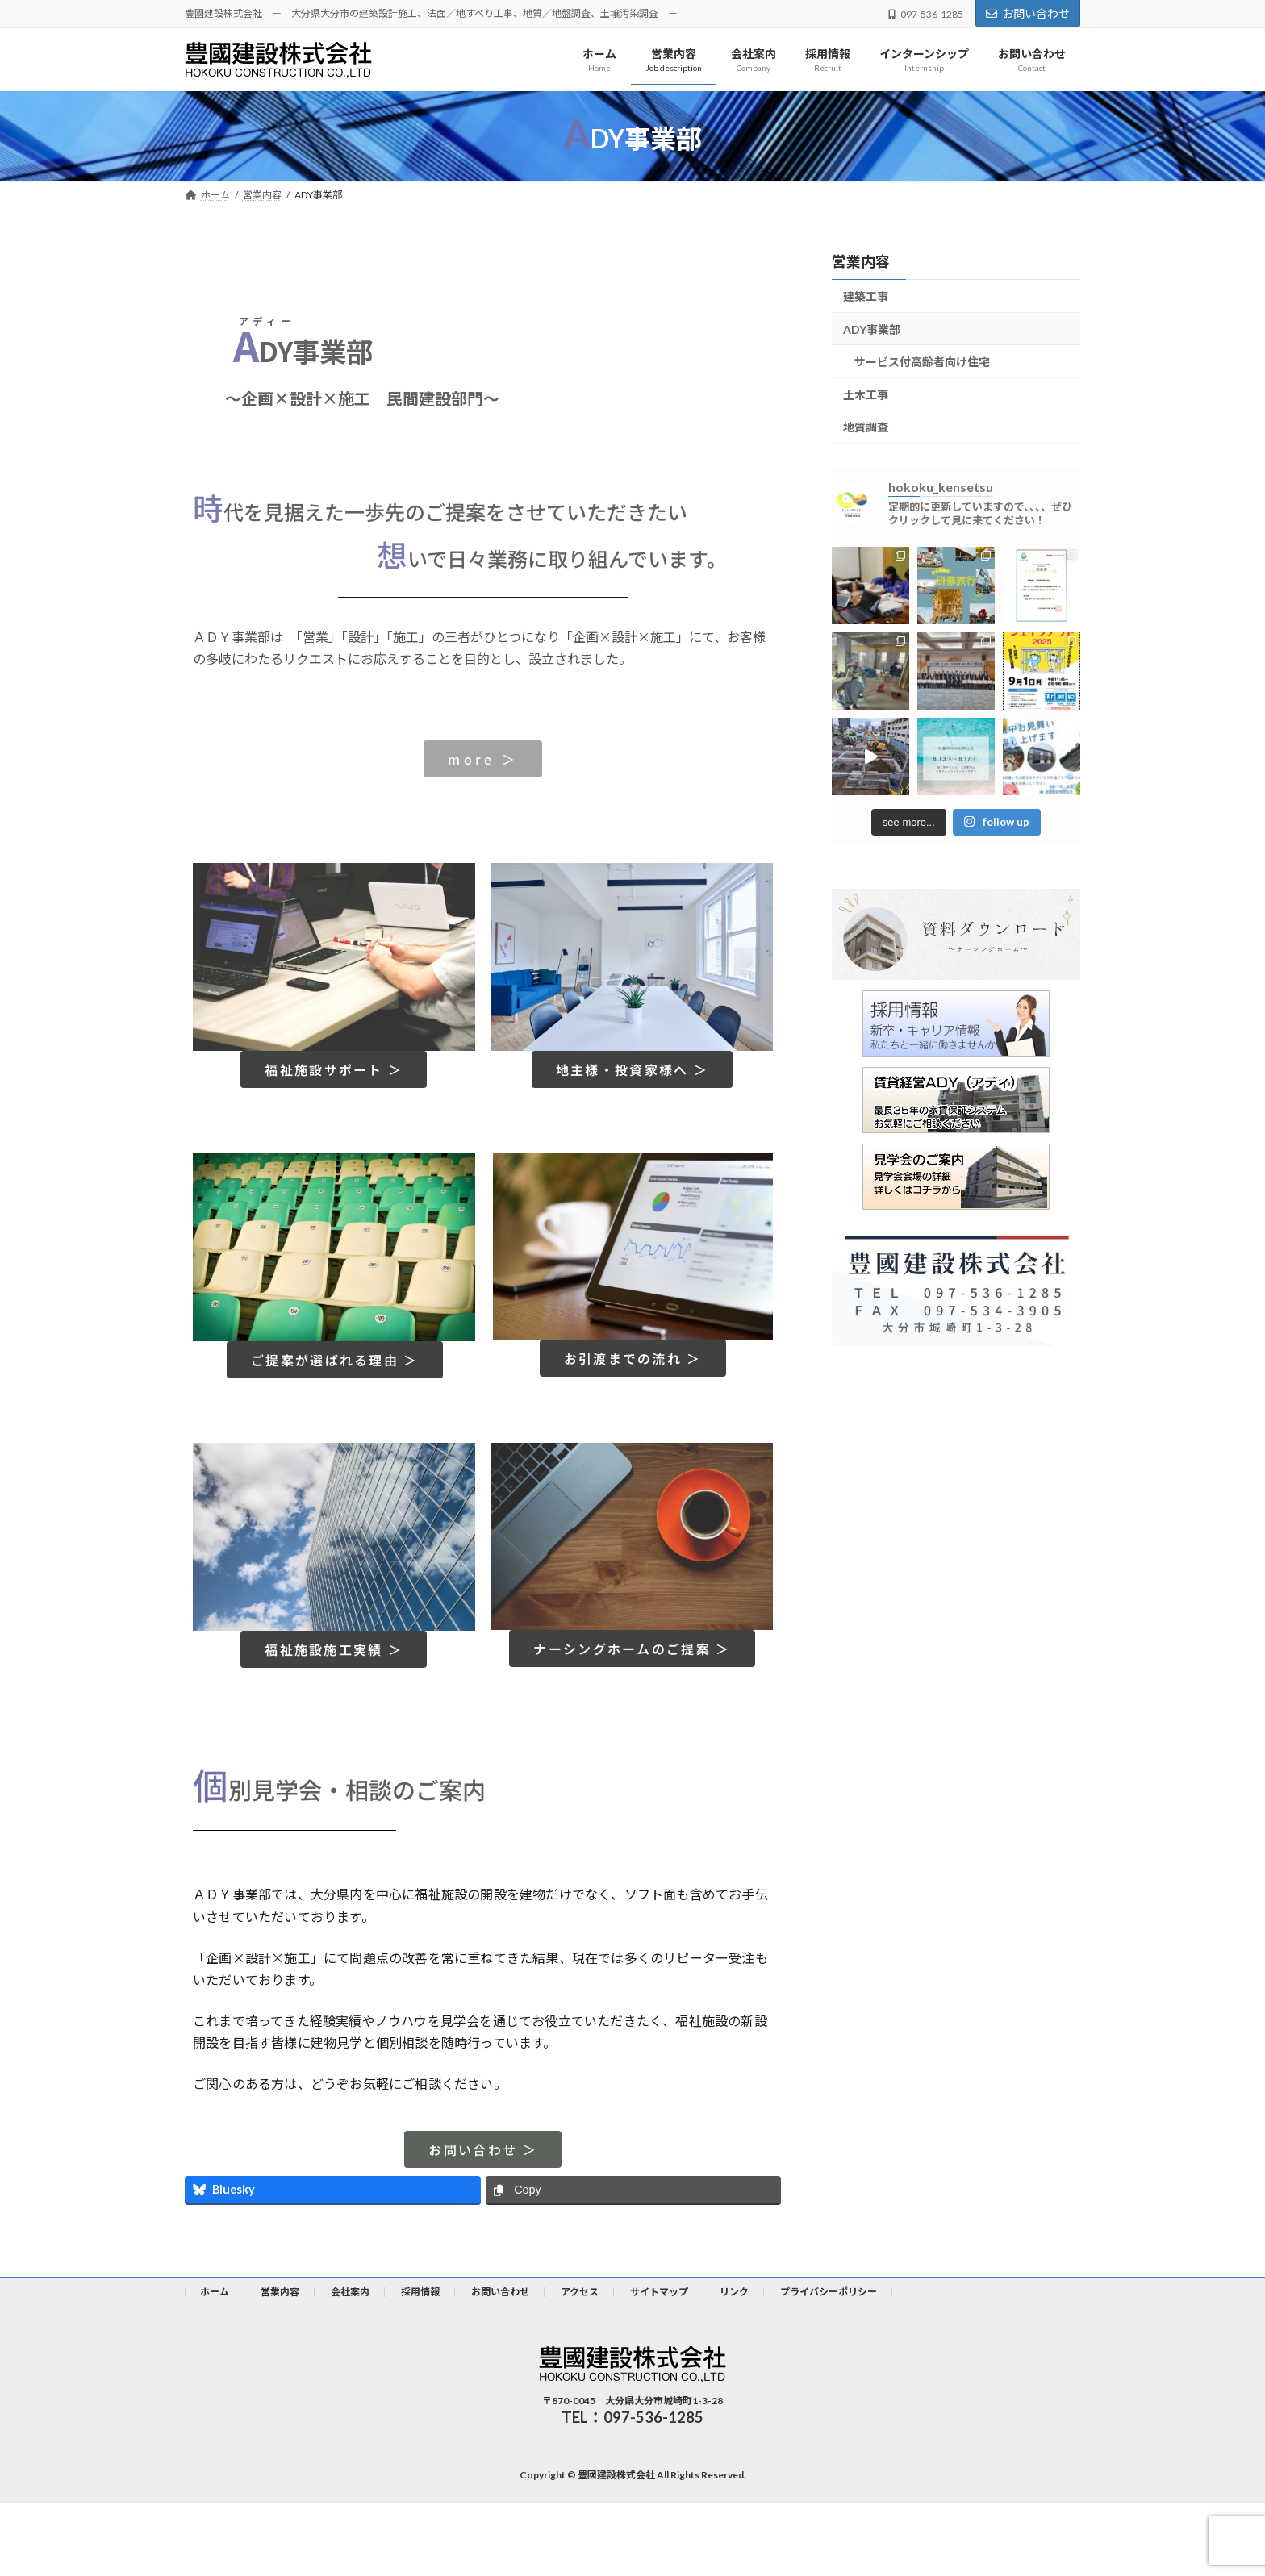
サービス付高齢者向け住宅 (922, 362)
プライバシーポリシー (828, 2292)
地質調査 (865, 428)
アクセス (580, 2292)
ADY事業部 (871, 329)
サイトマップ (659, 2292)
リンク (734, 2292)
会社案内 (350, 2292)
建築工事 (865, 296)
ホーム (214, 2292)
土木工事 (865, 395)
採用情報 (420, 2292)
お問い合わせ (1028, 13)
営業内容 (861, 261)
